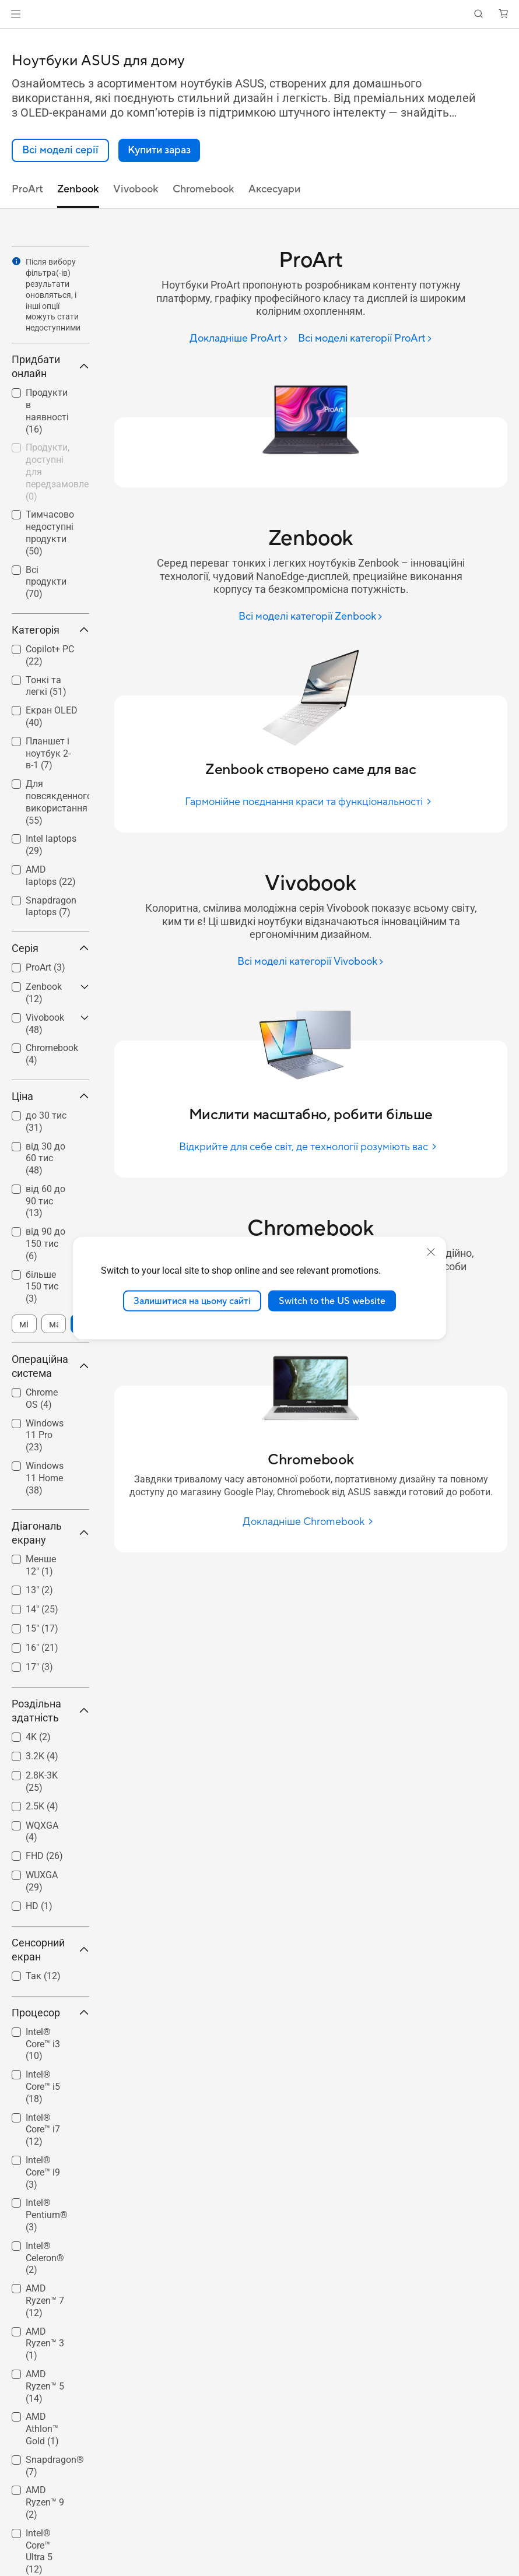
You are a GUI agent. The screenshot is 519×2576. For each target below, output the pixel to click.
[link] (259, 14)
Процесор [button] (50, 2012)
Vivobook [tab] (136, 189)
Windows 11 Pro (45, 1435)
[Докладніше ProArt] (239, 339)
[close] (431, 1251)
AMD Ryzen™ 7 (45, 2300)
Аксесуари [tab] (274, 189)
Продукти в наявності (47, 410)
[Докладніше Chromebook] (310, 1521)
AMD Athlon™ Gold (42, 2429)
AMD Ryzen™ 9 (45, 2502)
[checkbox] (46, 411)
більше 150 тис (42, 1287)
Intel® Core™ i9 (43, 2172)
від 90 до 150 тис (45, 1243)
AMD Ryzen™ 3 (45, 2343)
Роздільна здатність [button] (50, 1711)
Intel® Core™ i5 (43, 2086)
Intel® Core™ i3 (43, 2044)
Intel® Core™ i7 (43, 2130)
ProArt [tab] (27, 189)
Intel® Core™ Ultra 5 (39, 2551)
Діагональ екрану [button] (50, 1533)
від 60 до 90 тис (45, 1201)
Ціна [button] (50, 1096)
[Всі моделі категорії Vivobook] (310, 962)
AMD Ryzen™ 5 (45, 2386)
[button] (15, 14)
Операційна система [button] (50, 1366)
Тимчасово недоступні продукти (50, 532)
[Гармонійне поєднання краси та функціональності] (311, 801)
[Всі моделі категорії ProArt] (365, 339)
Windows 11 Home (45, 1478)
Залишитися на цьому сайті (192, 1300)
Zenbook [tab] (78, 189)
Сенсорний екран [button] (50, 1950)
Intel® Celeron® (45, 2258)
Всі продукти (46, 582)
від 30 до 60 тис (45, 1158)
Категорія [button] (50, 630)
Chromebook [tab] (203, 189)
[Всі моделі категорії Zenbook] (311, 617)
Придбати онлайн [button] (50, 366)
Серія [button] (50, 948)
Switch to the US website (332, 1300)
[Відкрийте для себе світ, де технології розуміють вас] (311, 1147)
